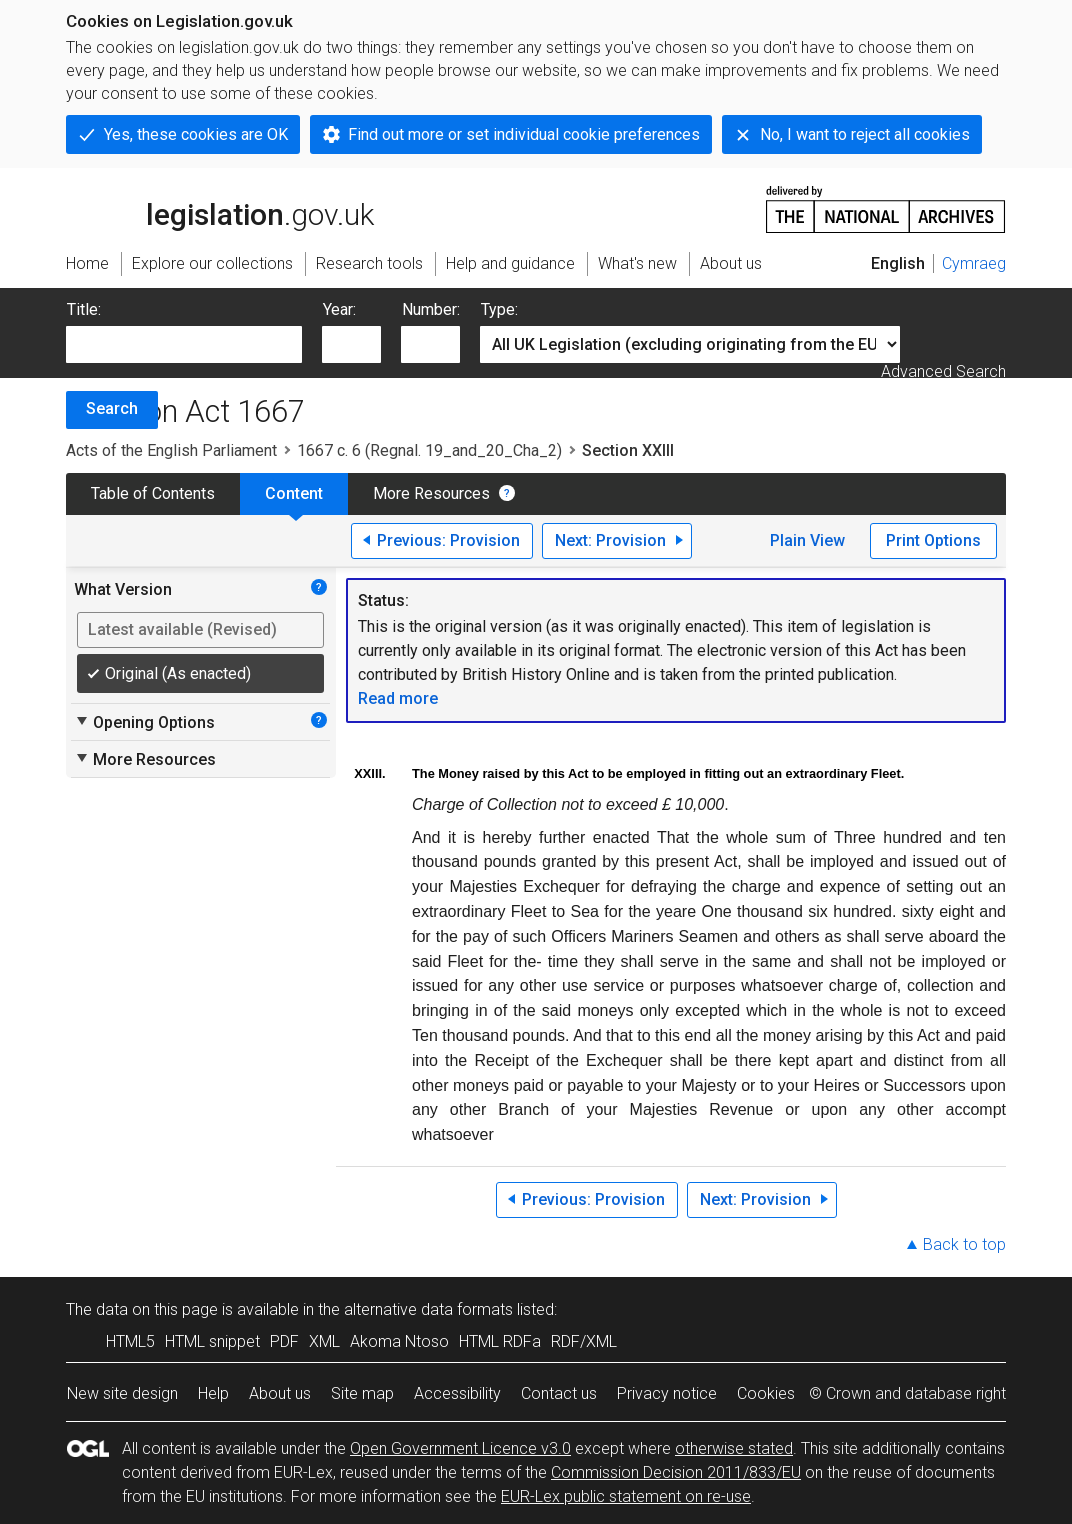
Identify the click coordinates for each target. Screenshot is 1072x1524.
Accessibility (457, 1393)
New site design (122, 1393)
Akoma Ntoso (399, 1341)
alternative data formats (428, 1309)
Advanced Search (943, 371)
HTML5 (130, 1341)
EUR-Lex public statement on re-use (626, 1496)
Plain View (807, 540)
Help (213, 1393)
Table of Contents (153, 493)
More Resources (431, 493)
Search (112, 408)
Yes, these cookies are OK (196, 134)
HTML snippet (212, 1341)
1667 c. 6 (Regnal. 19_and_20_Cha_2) (429, 450)
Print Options (933, 540)
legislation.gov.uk (220, 208)
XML (324, 1341)
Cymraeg (974, 263)
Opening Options (144, 722)
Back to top (964, 1244)
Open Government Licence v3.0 (460, 1448)
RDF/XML (584, 1341)
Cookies (766, 1393)
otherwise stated (734, 1448)
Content (294, 493)
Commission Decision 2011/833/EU (676, 1472)
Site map (362, 1393)
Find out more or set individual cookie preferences (524, 134)
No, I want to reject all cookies (865, 134)
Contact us (559, 1393)
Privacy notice (667, 1393)
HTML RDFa (500, 1341)
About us (280, 1393)
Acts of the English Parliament (171, 450)
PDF (284, 1341)
